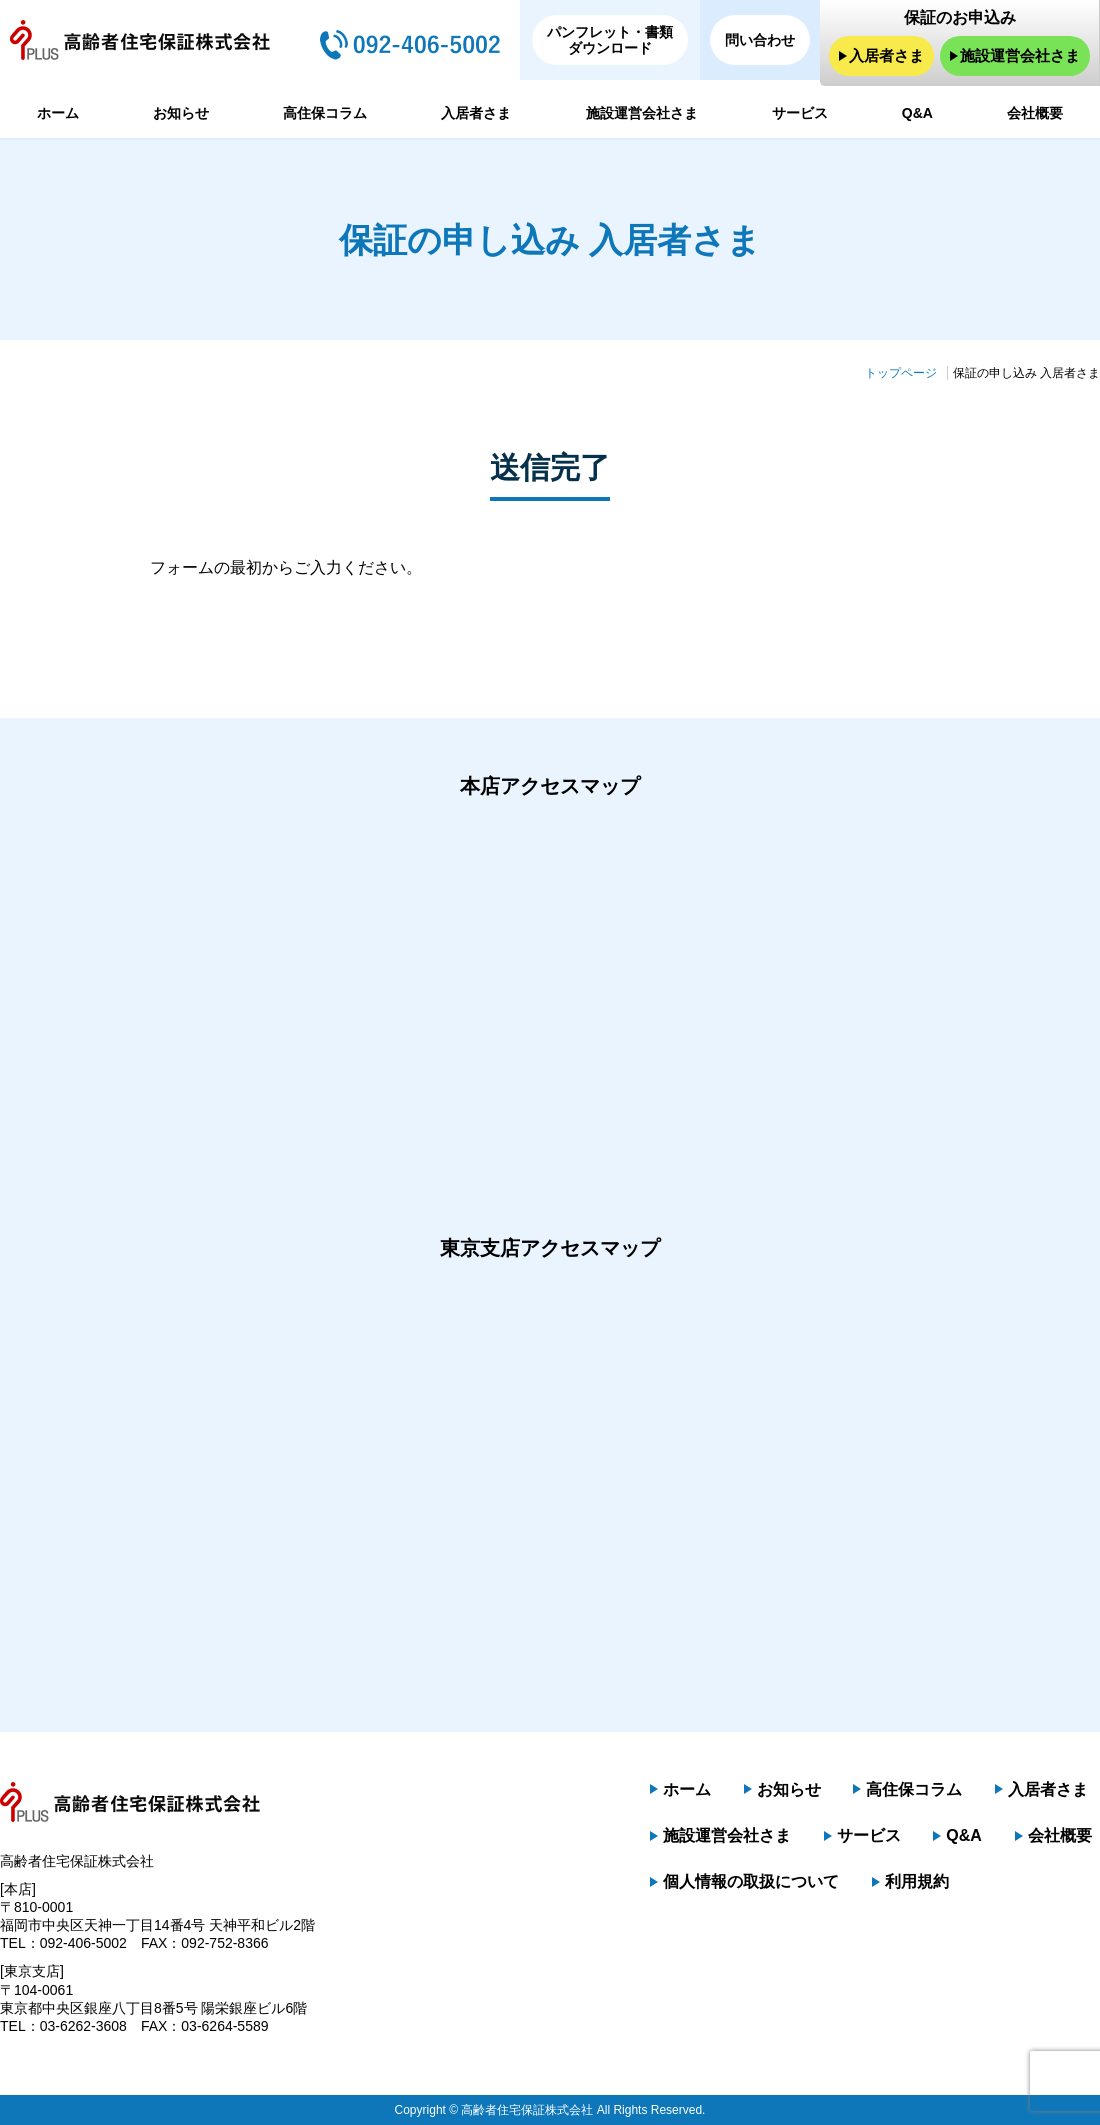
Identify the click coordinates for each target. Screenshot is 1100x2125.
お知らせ (181, 113)
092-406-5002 (83, 1943)
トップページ (901, 373)
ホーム (58, 113)
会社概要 (1035, 113)
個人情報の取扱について (751, 1882)
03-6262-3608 (83, 2026)
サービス (800, 113)
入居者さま (886, 55)
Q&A (917, 113)
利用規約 (917, 1882)
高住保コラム (325, 113)
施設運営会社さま (1020, 55)
